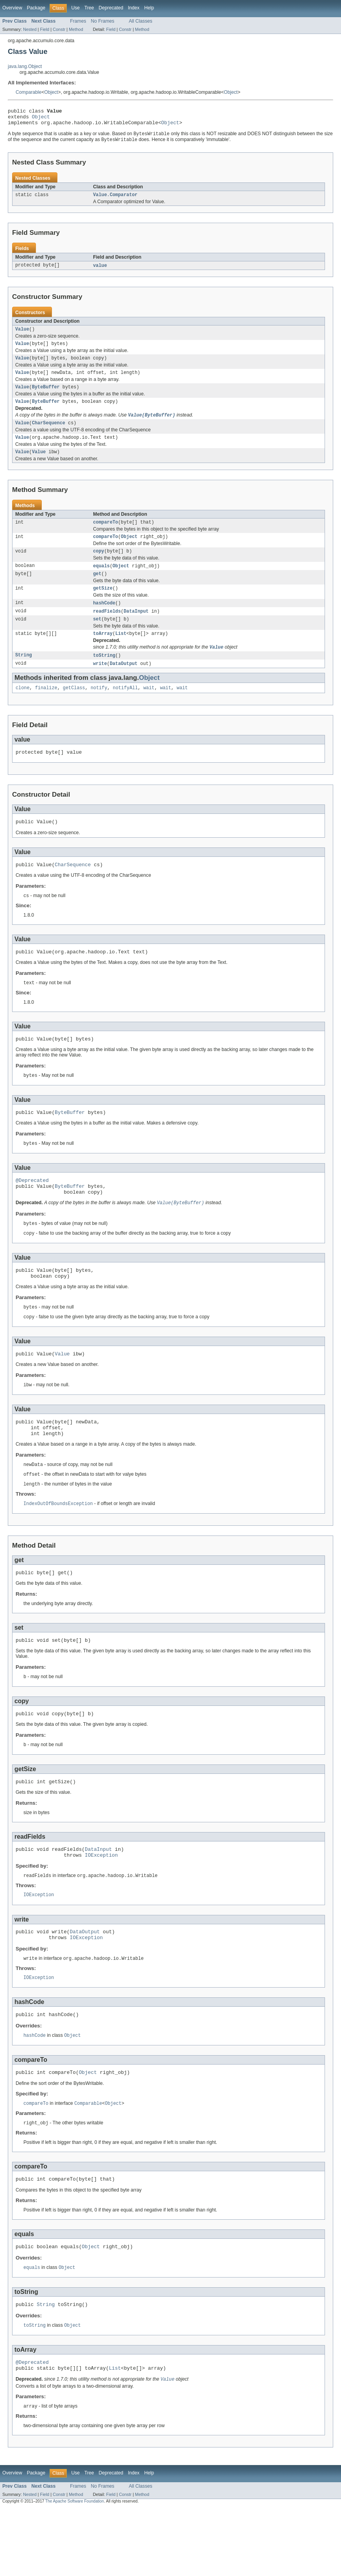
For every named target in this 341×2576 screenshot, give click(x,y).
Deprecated (111, 8)
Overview (12, 8)
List (120, 653)
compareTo (105, 536)
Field (44, 29)
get (97, 590)
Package (36, 8)
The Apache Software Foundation (74, 2569)
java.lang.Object (25, 66)
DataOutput (123, 684)
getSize (102, 605)
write (100, 684)
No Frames (102, 21)
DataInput (135, 629)
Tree (89, 8)
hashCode (104, 620)
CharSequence (48, 434)
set (97, 638)
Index (133, 8)
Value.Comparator (115, 200)
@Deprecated (32, 1211)
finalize (46, 709)
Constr (59, 29)
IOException (101, 1907)
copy (98, 566)
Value (22, 335)
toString (104, 675)
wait (148, 709)
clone (23, 709)
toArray (102, 653)
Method (76, 29)
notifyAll (125, 709)
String (23, 675)
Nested (30, 29)
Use (75, 8)
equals (101, 581)
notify (99, 709)
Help (149, 8)
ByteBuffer (46, 396)
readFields (107, 629)
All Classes (140, 21)
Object (51, 92)
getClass (74, 709)
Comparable (28, 92)
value (100, 271)
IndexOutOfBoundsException (58, 1548)
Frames (78, 21)
